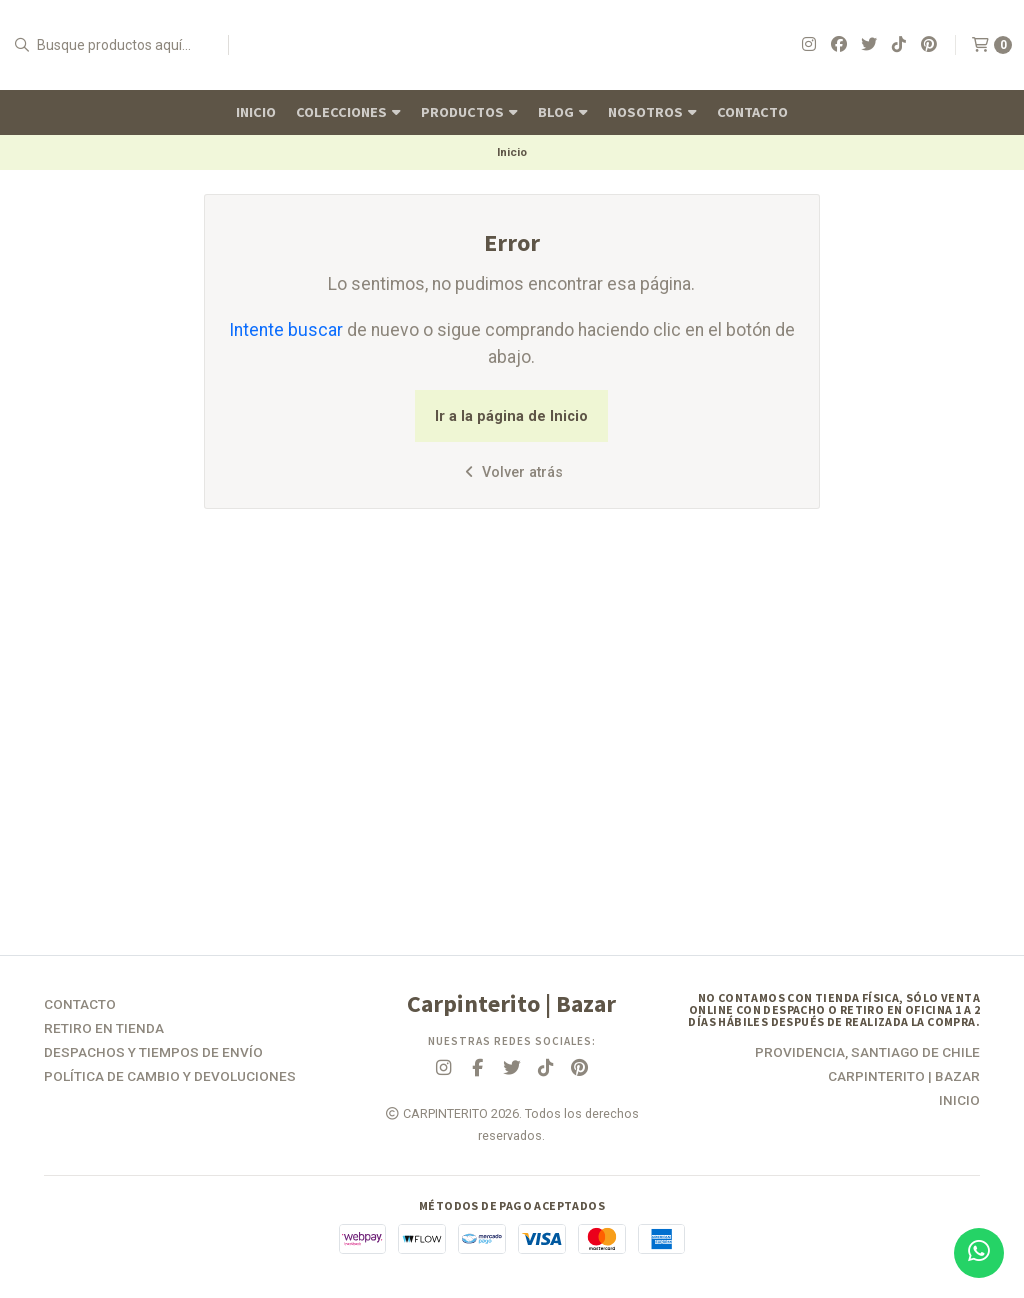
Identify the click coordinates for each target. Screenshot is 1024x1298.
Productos (469, 112)
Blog (563, 112)
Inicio (256, 112)
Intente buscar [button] (286, 330)
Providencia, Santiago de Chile (867, 1053)
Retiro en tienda (104, 1029)
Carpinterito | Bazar (904, 1077)
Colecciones (348, 112)
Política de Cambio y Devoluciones (170, 1077)
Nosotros (652, 112)
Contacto (752, 112)
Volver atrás (511, 472)
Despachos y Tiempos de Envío (153, 1053)
